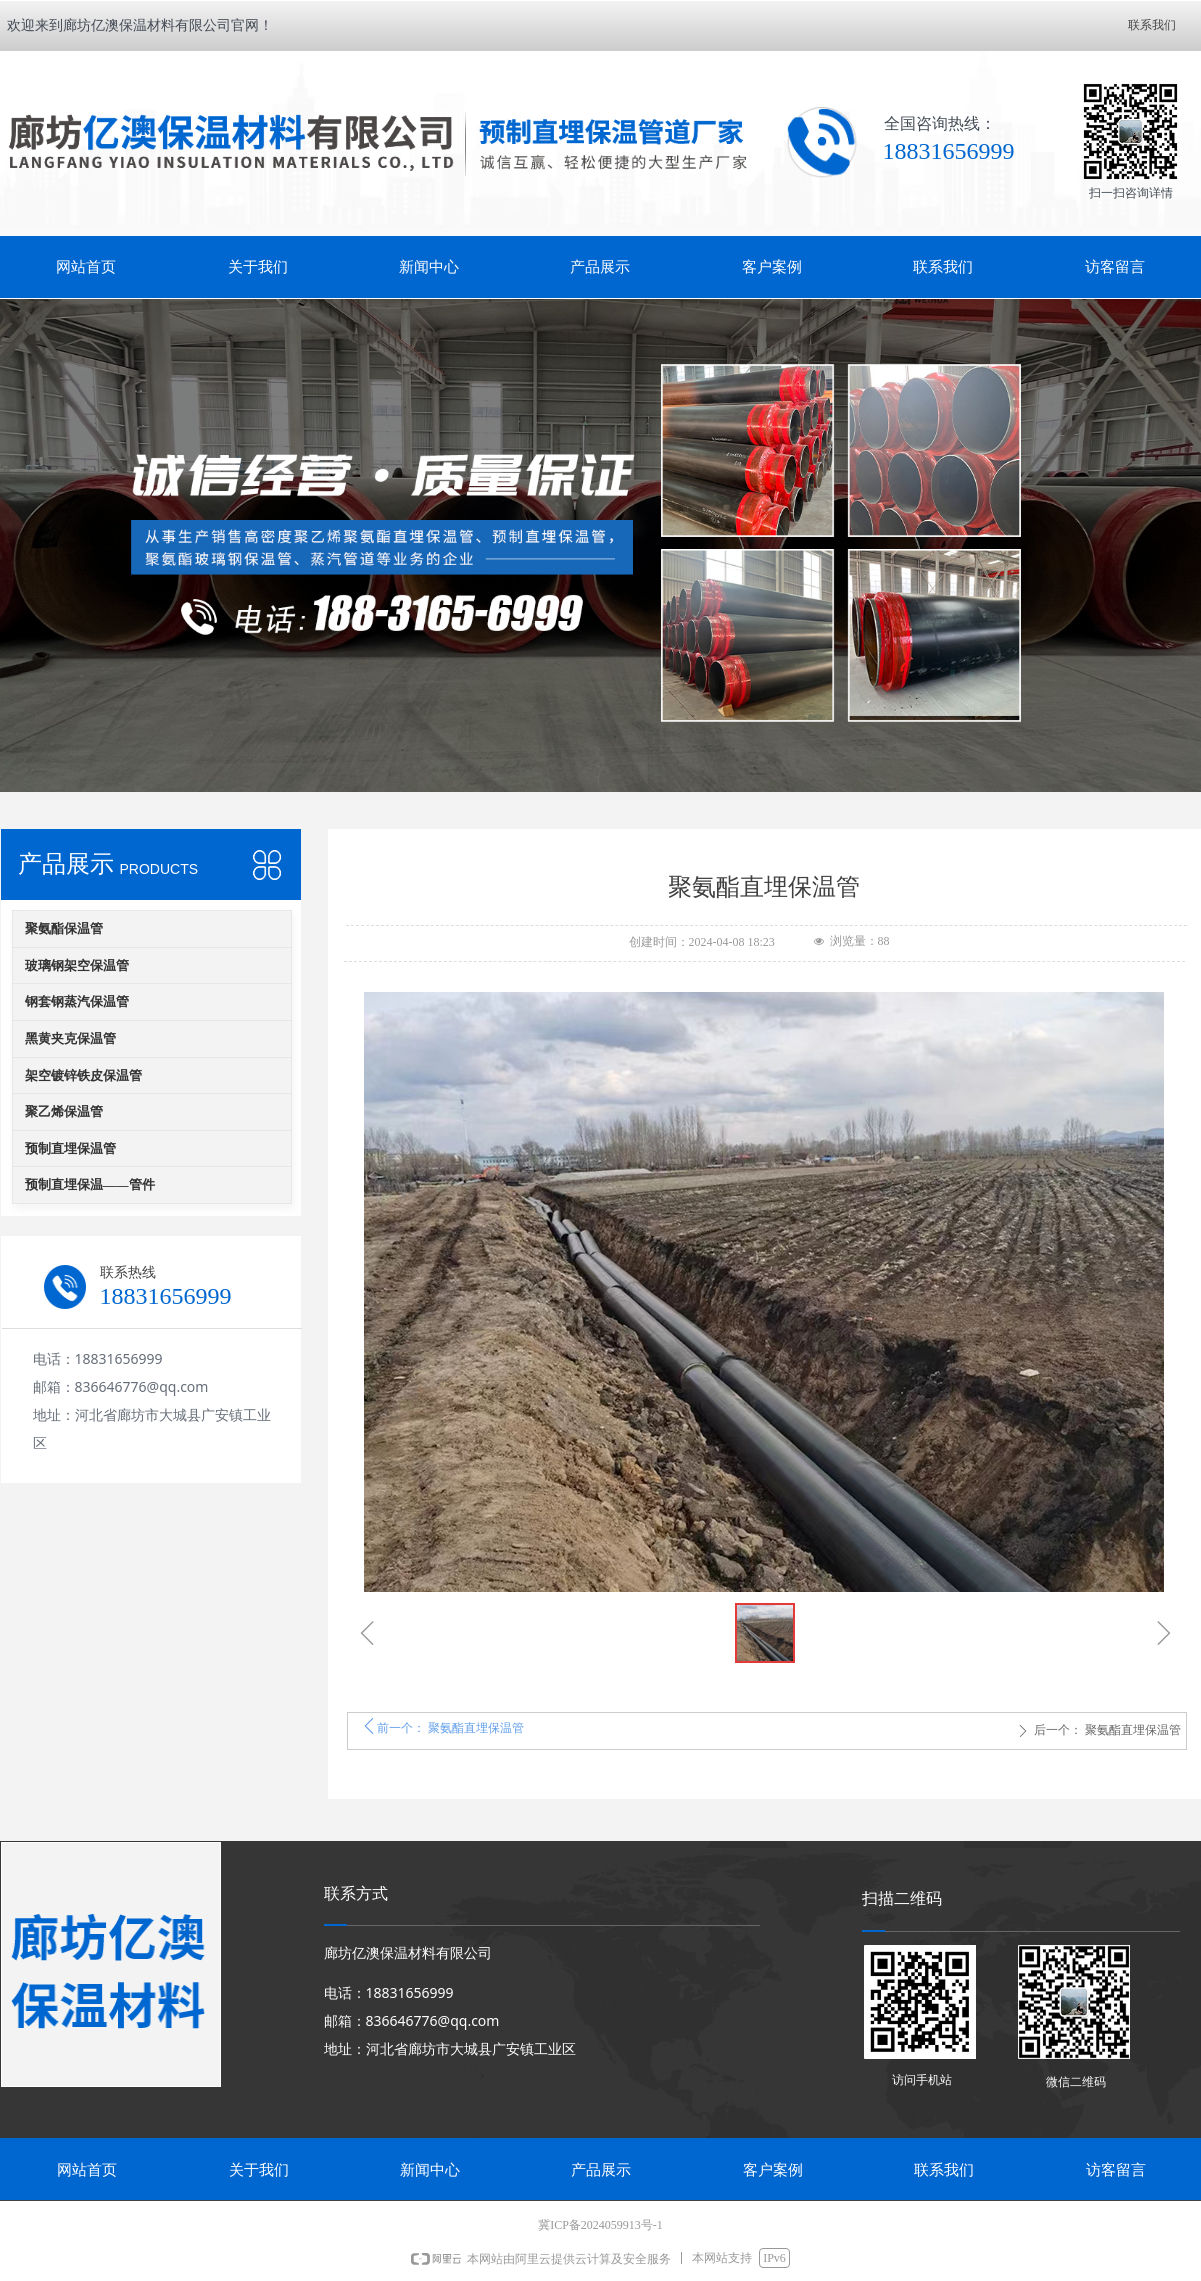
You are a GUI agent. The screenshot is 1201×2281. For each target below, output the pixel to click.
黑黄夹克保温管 (70, 1038)
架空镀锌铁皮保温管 (83, 1075)
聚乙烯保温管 (64, 1111)
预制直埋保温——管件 (90, 1184)
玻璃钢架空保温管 (77, 965)
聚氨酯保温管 (64, 928)
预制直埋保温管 (70, 1148)
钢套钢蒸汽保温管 (77, 1001)
